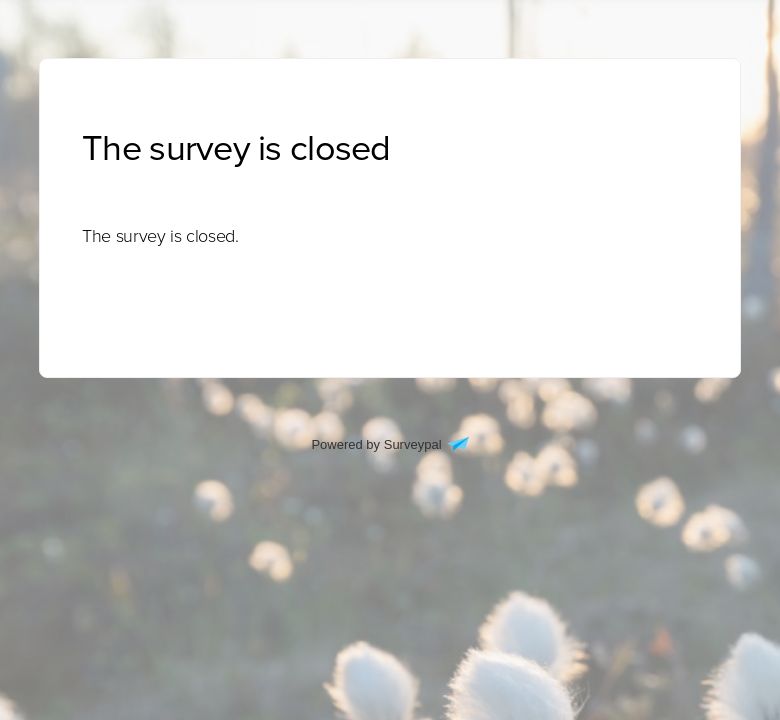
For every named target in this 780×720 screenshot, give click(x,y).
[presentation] (160, 236)
